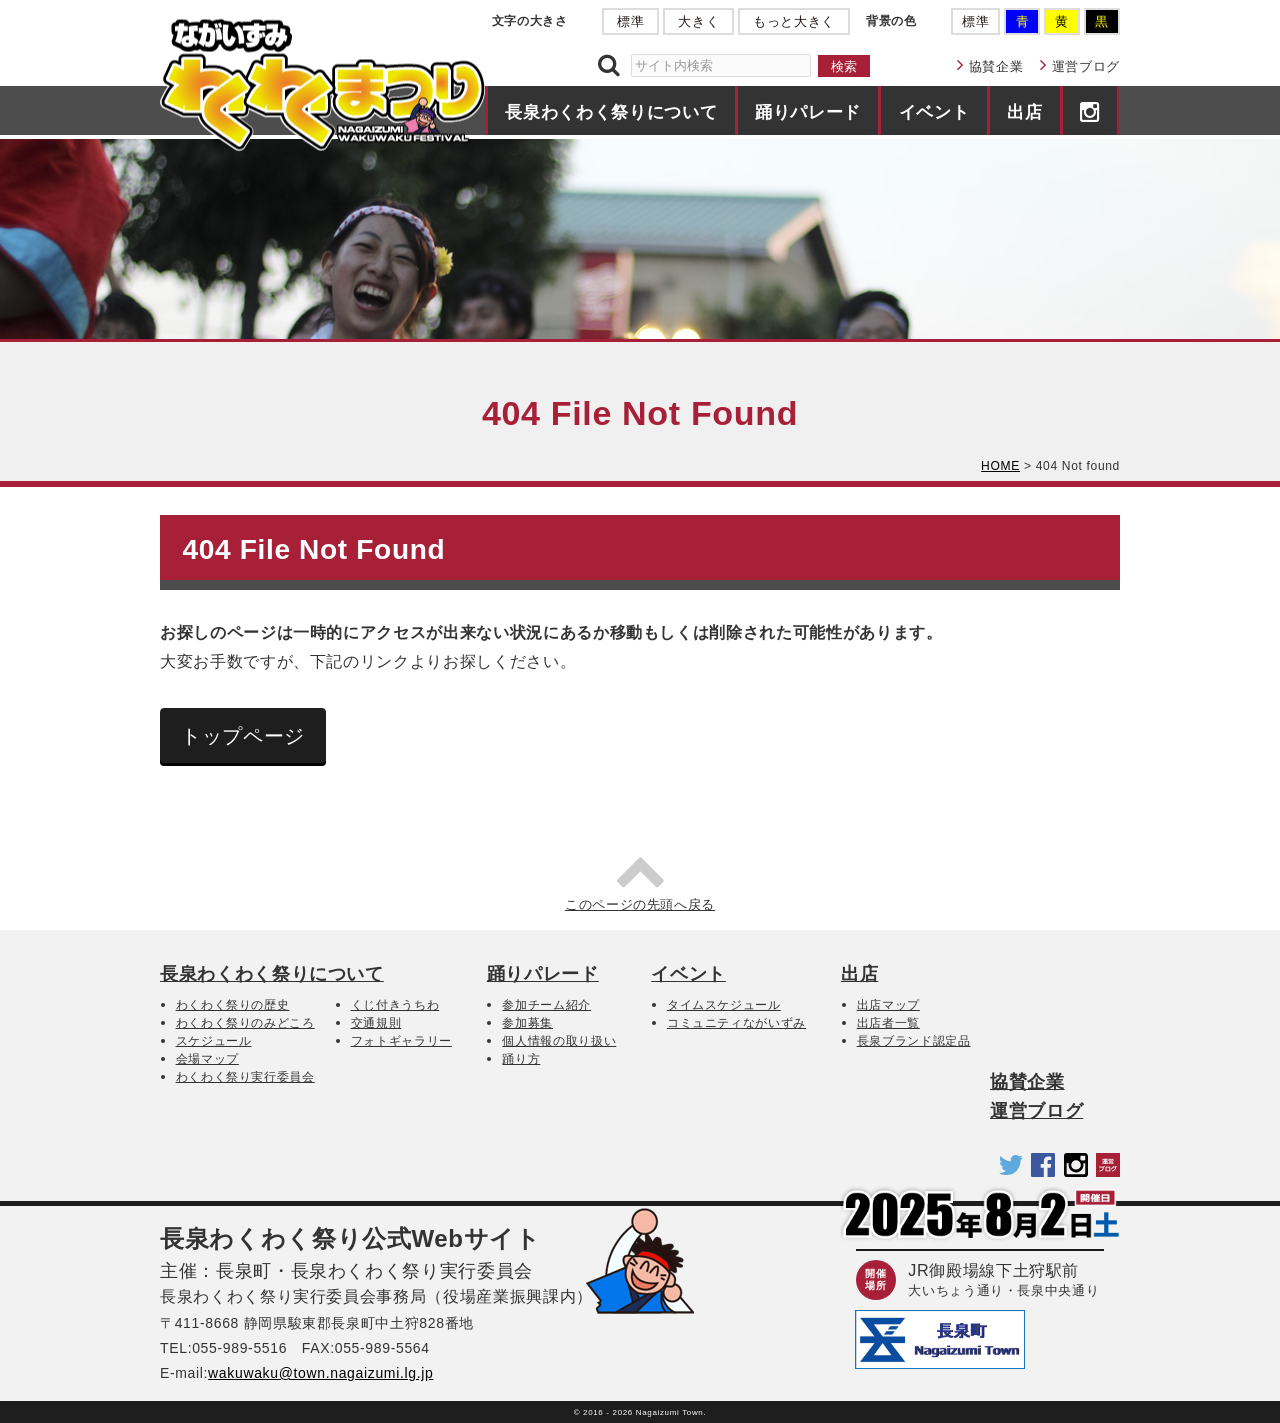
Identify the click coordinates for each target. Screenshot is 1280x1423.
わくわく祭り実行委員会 (245, 1077)
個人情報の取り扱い (559, 1041)
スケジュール (214, 1041)
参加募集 (527, 1023)
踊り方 (521, 1059)
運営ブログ (1086, 66)
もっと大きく (794, 21)
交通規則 (376, 1023)
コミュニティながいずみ (736, 1023)
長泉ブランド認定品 (914, 1041)
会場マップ (207, 1059)
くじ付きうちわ (395, 1005)
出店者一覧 (888, 1023)
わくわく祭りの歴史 (233, 1005)
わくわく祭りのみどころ (245, 1023)
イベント (934, 112)
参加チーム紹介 (546, 1005)
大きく (698, 21)
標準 (630, 21)
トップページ (243, 736)
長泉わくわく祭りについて (611, 112)
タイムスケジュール (724, 1005)
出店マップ (888, 1005)
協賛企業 (996, 66)
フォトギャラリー (401, 1041)
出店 (1024, 112)
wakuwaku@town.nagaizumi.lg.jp (320, 1373)
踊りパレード (808, 112)
